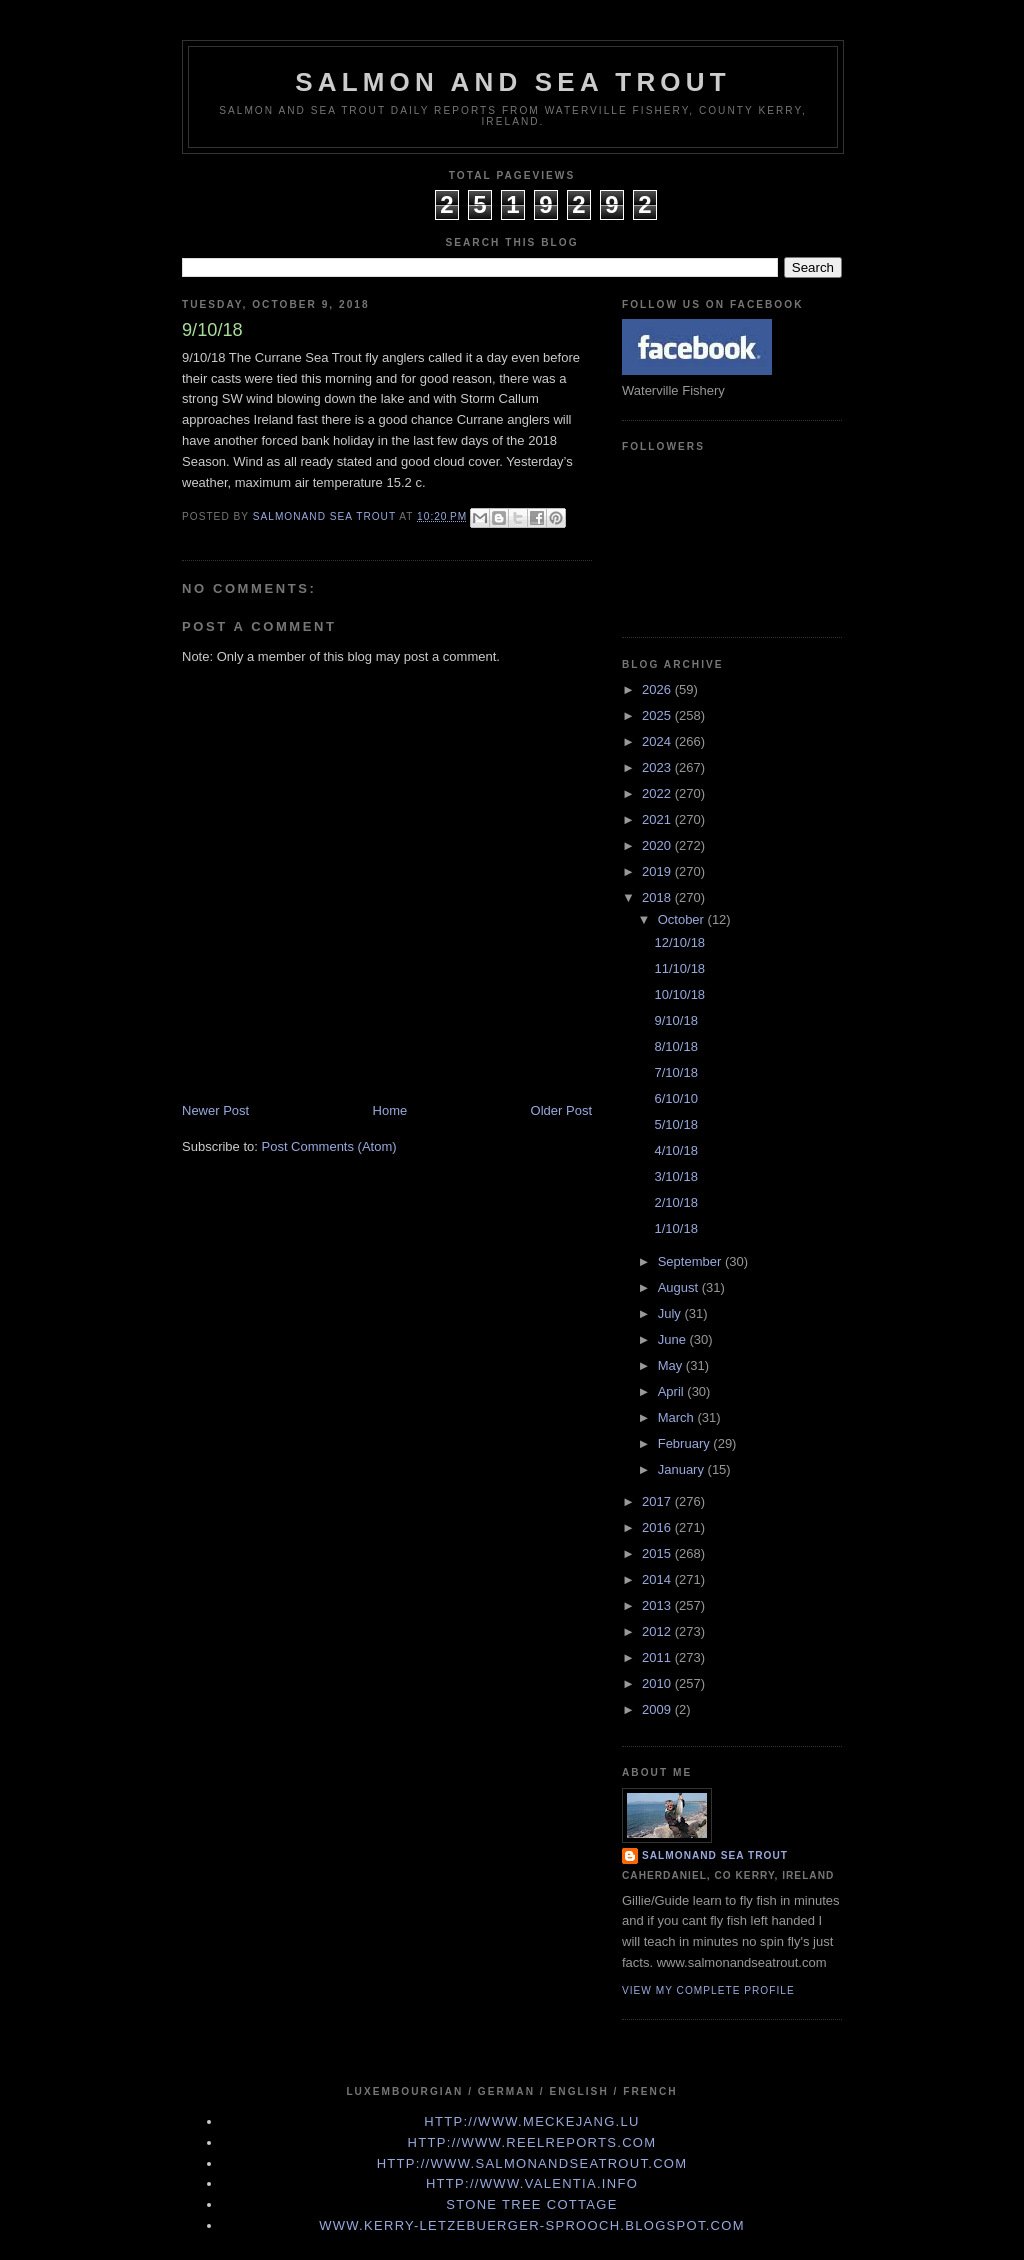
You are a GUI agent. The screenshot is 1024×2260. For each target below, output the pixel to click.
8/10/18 (675, 1046)
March (678, 1417)
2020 (658, 845)
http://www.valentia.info (532, 2183)
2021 (658, 819)
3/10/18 (675, 1176)
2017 (658, 1501)
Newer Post (215, 1110)
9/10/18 (675, 1020)
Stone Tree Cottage (531, 2204)
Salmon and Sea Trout (513, 82)
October (683, 919)
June (674, 1339)
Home (390, 1110)
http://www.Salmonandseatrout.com (532, 2163)
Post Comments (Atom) (329, 1146)
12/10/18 (679, 942)
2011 (658, 1657)
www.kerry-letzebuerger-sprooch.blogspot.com (532, 2225)
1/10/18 (675, 1228)
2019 (658, 871)
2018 (658, 897)
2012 (658, 1631)
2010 (658, 1683)
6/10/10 (675, 1098)
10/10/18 (679, 994)
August (680, 1287)
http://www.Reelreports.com (532, 2142)
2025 (658, 715)
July (671, 1313)
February (686, 1443)
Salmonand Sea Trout (715, 1855)
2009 (658, 1709)
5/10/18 (675, 1124)
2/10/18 (675, 1202)
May (672, 1365)
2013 (658, 1605)
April (673, 1391)
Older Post (561, 1110)
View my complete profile (708, 1990)
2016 (658, 1527)
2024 (658, 741)
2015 (658, 1553)
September (691, 1261)
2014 (658, 1579)
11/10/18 (679, 968)
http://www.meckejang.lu (532, 2121)
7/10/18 (675, 1072)
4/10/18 (675, 1150)
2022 (658, 793)
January (683, 1469)
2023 (658, 767)
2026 (658, 689)
